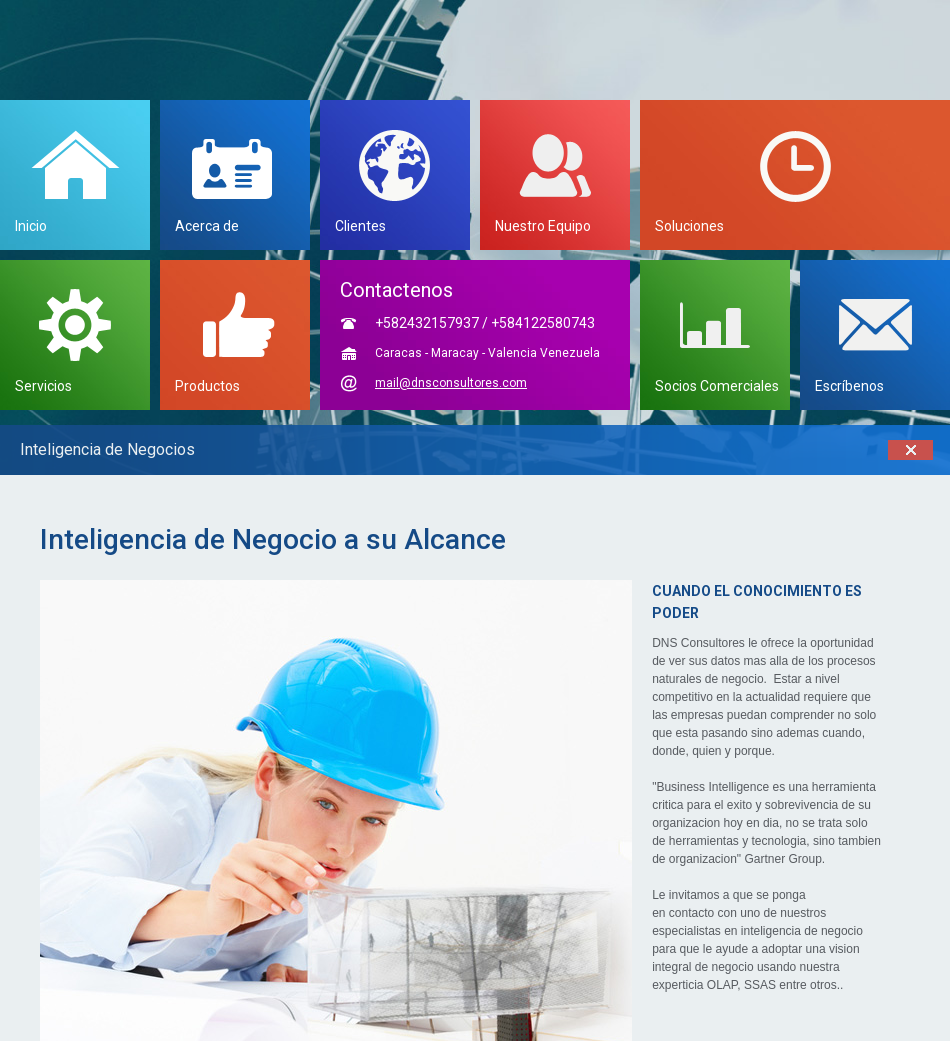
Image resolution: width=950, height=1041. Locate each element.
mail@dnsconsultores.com (451, 383)
